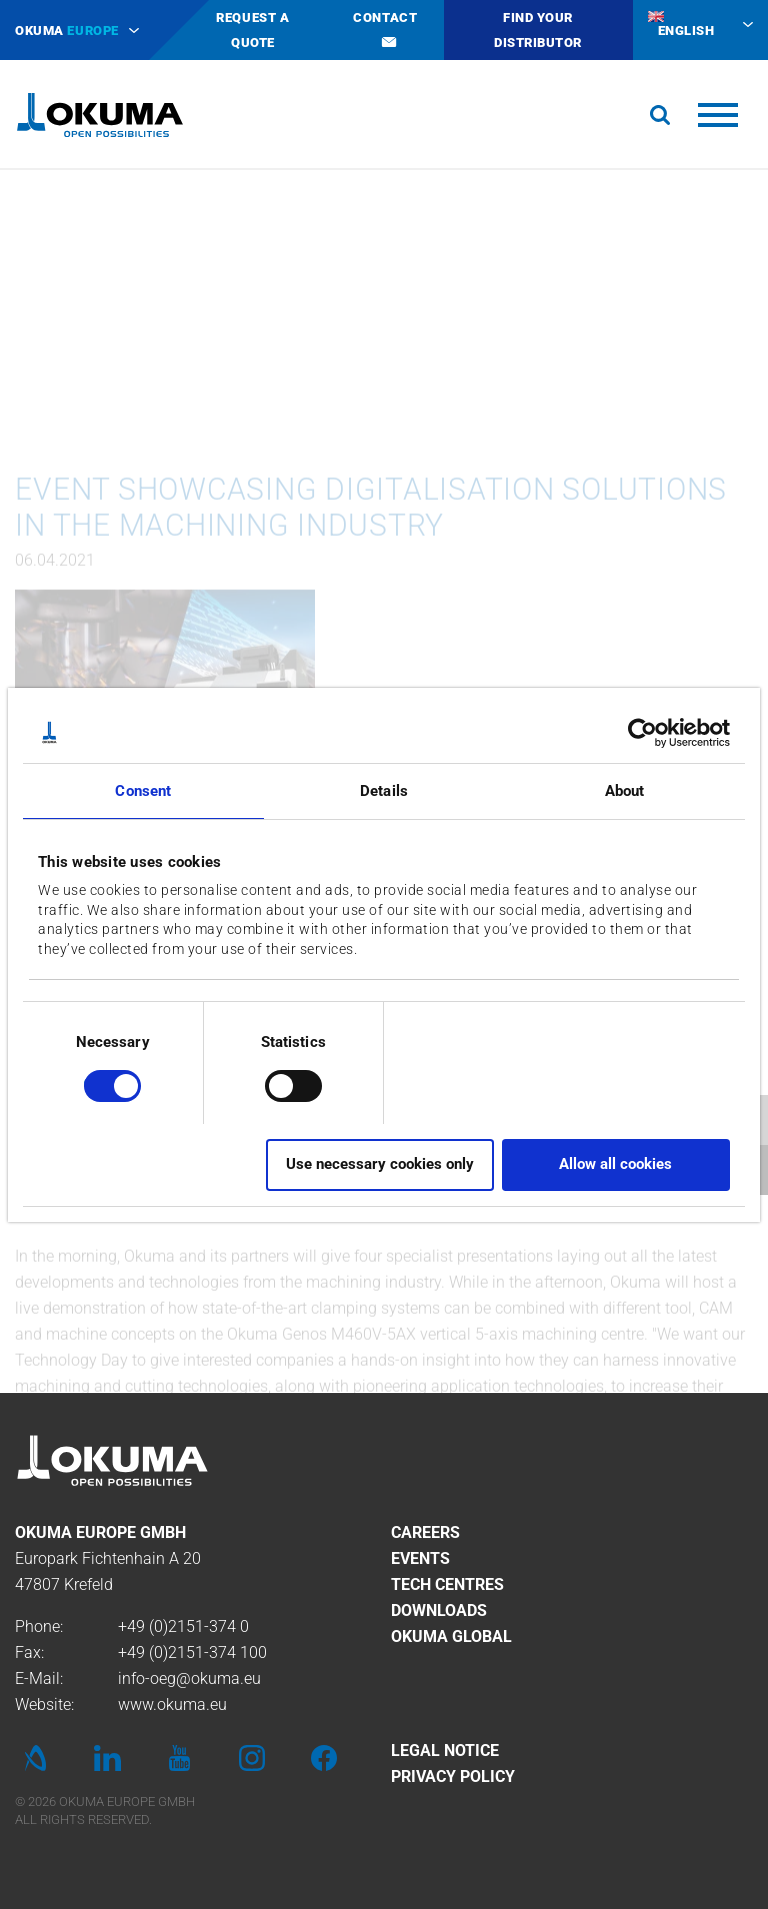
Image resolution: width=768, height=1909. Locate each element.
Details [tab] (384, 791)
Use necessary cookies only (380, 1164)
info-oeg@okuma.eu (189, 1678)
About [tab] (625, 791)
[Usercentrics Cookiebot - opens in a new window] (642, 733)
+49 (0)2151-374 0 (183, 1626)
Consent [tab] (143, 791)
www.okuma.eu (172, 1704)
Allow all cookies (615, 1164)
